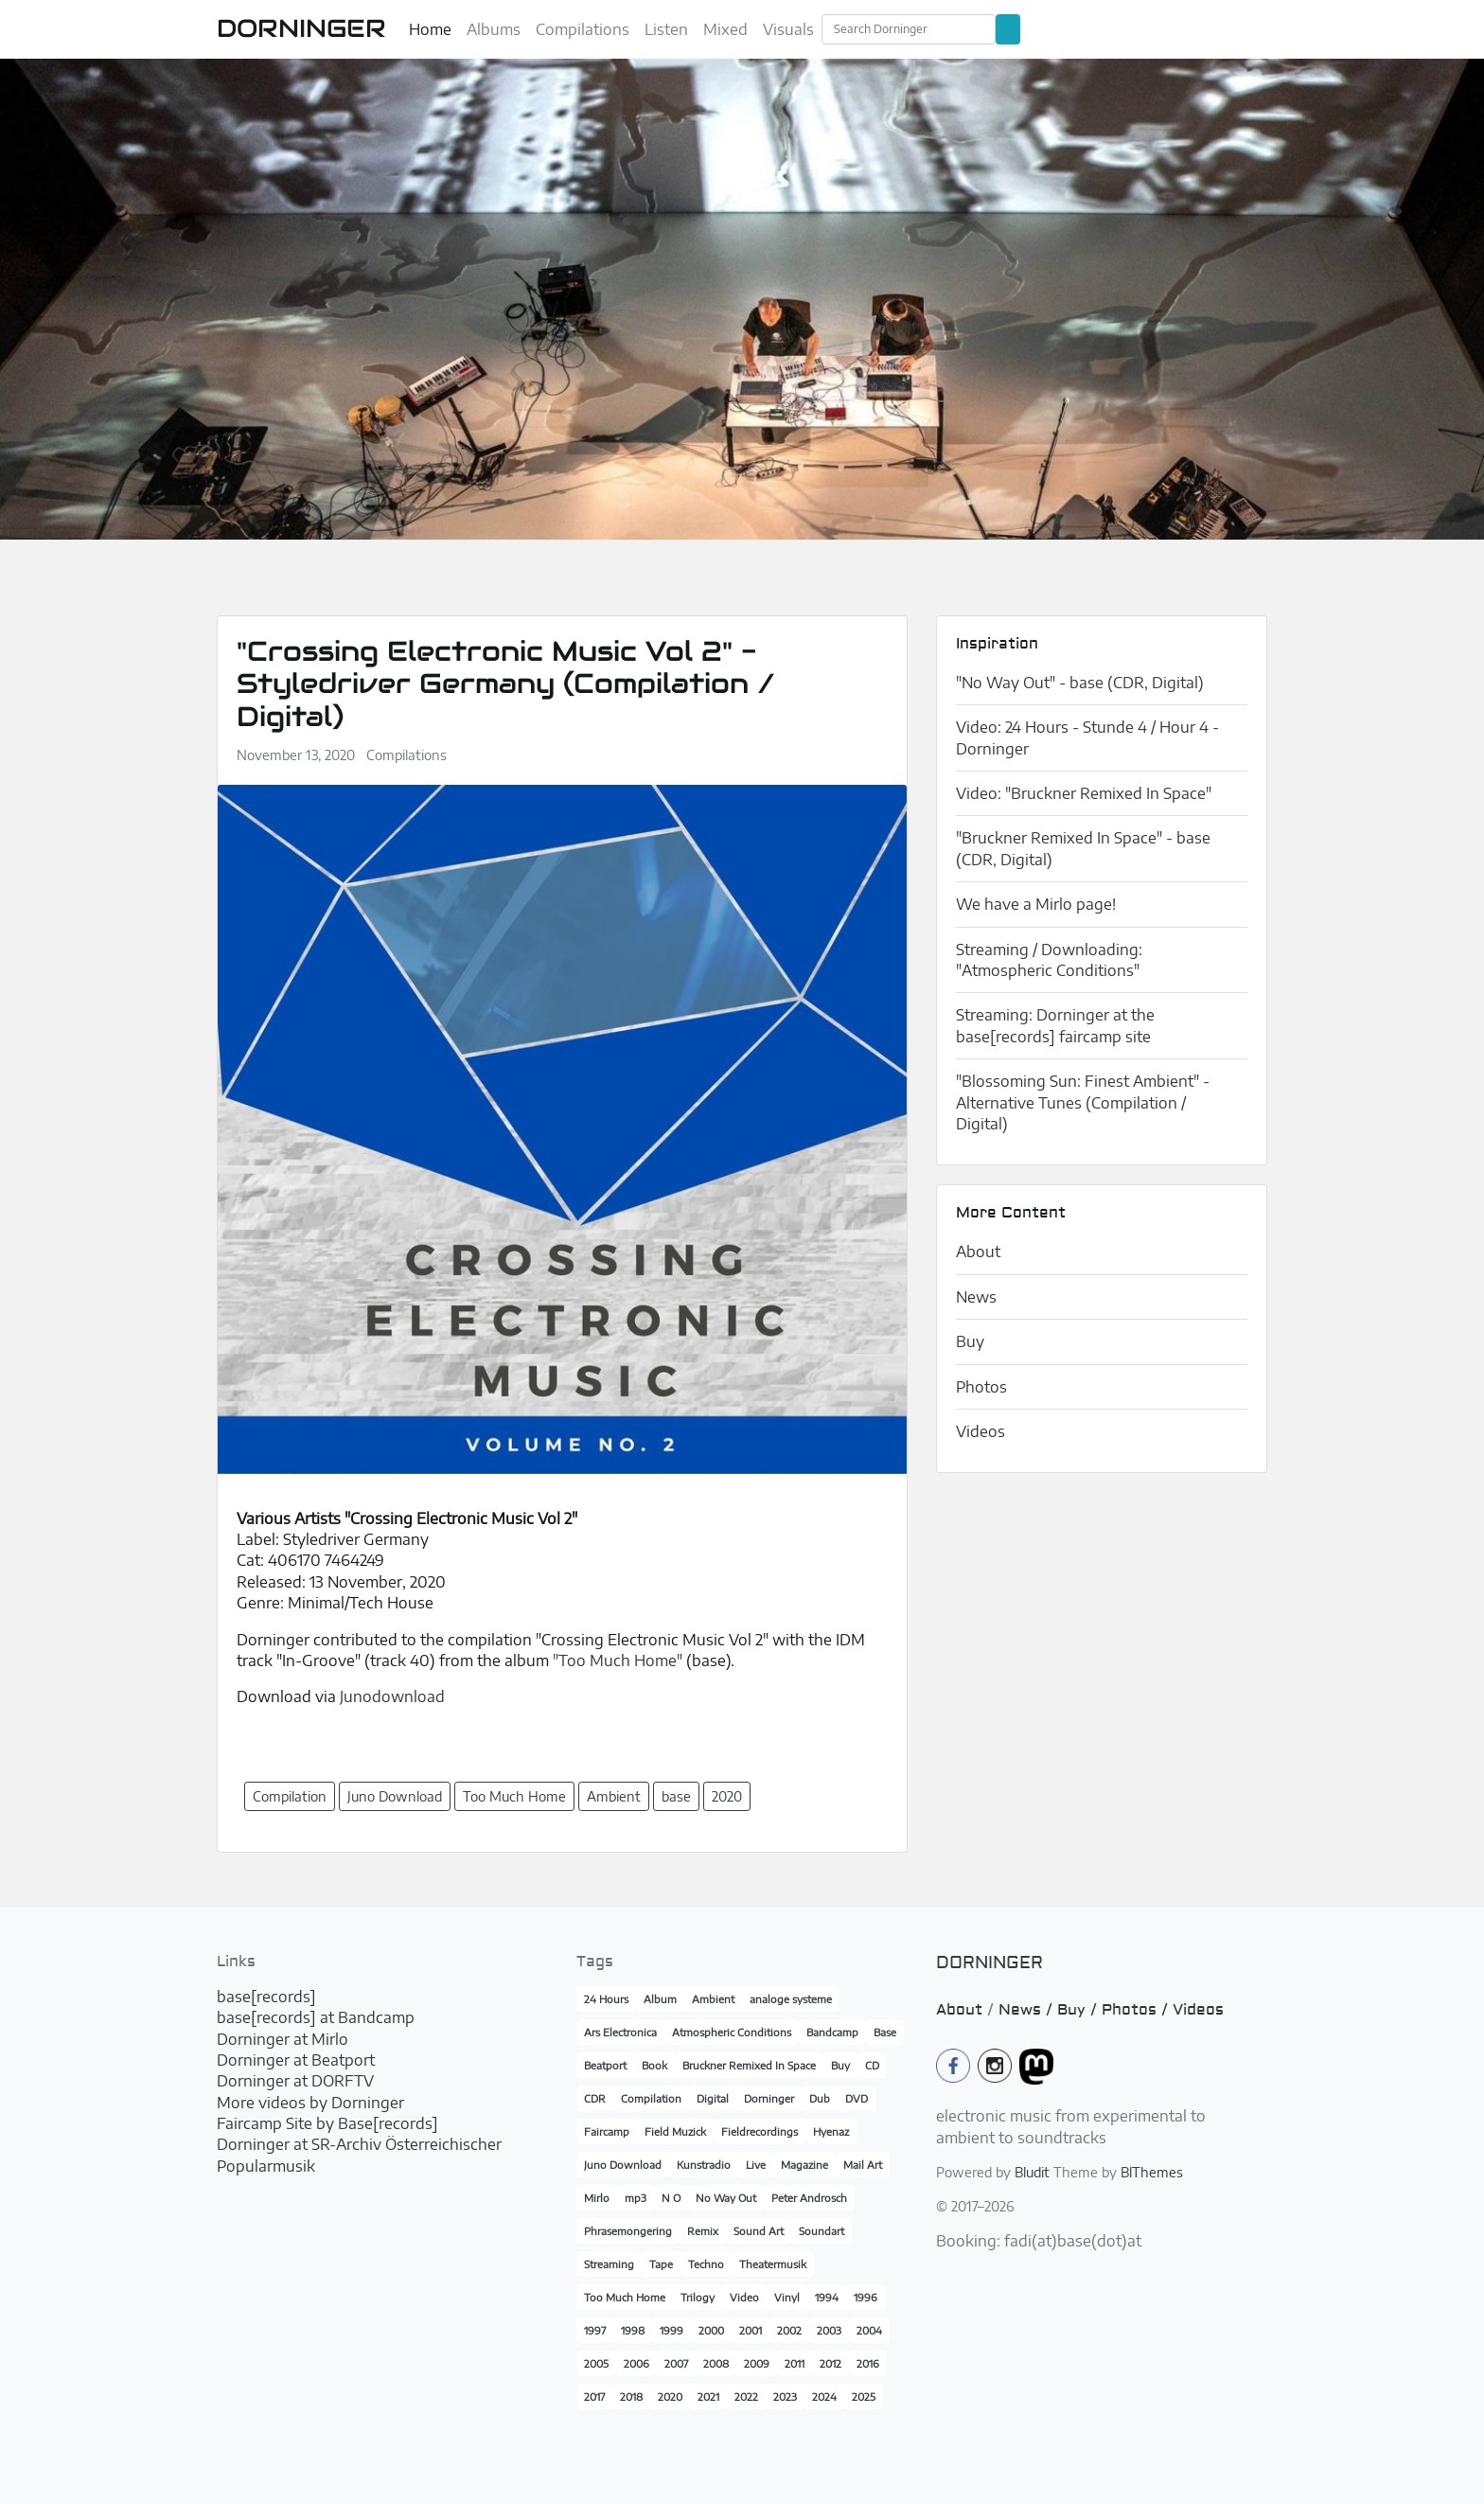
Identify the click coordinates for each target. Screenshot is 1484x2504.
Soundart (821, 2231)
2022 (746, 2396)
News (976, 1297)
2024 (824, 2396)
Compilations (582, 29)
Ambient (713, 1999)
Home (430, 29)
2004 (869, 2330)
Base (885, 2032)
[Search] (909, 29)
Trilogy (697, 2297)
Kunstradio (704, 2164)
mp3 (635, 2198)
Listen (666, 29)
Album (660, 1999)
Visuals (788, 29)
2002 (789, 2330)
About (978, 1251)
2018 (631, 2396)
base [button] (676, 1796)
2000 (711, 2330)
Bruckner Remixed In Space (749, 2065)
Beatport (605, 2065)
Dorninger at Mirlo (282, 2039)
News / (1027, 2009)
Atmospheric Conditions (731, 2032)
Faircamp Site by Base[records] (327, 2123)
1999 (671, 2330)
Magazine (804, 2164)
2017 (594, 2396)
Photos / (1137, 2009)
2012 (830, 2363)
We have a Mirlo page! (1036, 904)
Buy (970, 1341)
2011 (794, 2363)
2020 (670, 2396)
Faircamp (606, 2131)
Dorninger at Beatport (296, 2060)
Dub (819, 2098)
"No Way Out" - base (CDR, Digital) (1080, 682)
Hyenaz (831, 2131)
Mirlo (597, 2198)
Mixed (725, 29)
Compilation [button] (290, 1796)
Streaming (609, 2264)
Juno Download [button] (394, 1796)
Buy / (1079, 2009)
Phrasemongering (628, 2231)
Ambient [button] (614, 1796)
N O (671, 2198)
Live (756, 2164)
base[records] (266, 1996)
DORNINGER (301, 28)
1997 (595, 2330)
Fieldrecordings (759, 2131)
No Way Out (726, 2198)
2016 (868, 2363)
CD (872, 2065)
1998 (633, 2330)
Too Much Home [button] (514, 1796)
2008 (716, 2363)
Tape (661, 2264)
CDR (595, 2098)
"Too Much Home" (617, 1660)
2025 (863, 2396)
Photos (981, 1386)
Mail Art (862, 2164)
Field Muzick (675, 2131)
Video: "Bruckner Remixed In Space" (1083, 793)
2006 (636, 2363)
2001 (750, 2330)
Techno (706, 2264)
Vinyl (787, 2297)
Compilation (651, 2098)
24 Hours (606, 1999)
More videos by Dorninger (310, 2102)
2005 (596, 2363)
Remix (702, 2231)
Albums (494, 29)
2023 (785, 2396)
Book (654, 2065)
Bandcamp (832, 2032)
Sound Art (758, 2231)
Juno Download (623, 2164)
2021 (708, 2396)
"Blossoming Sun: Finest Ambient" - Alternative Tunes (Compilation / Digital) (1083, 1102)
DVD (856, 2098)
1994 (827, 2297)
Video (744, 2297)
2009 (756, 2363)
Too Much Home (624, 2297)
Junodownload (392, 1696)
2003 (829, 2330)
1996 (865, 2297)
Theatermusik (772, 2264)
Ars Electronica (620, 2032)
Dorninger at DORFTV (295, 2080)
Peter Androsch (809, 2198)
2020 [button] (727, 1796)
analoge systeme (791, 1999)
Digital (713, 2098)
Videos (980, 1431)
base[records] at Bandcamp (316, 2017)
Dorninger (769, 2098)
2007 (676, 2363)
